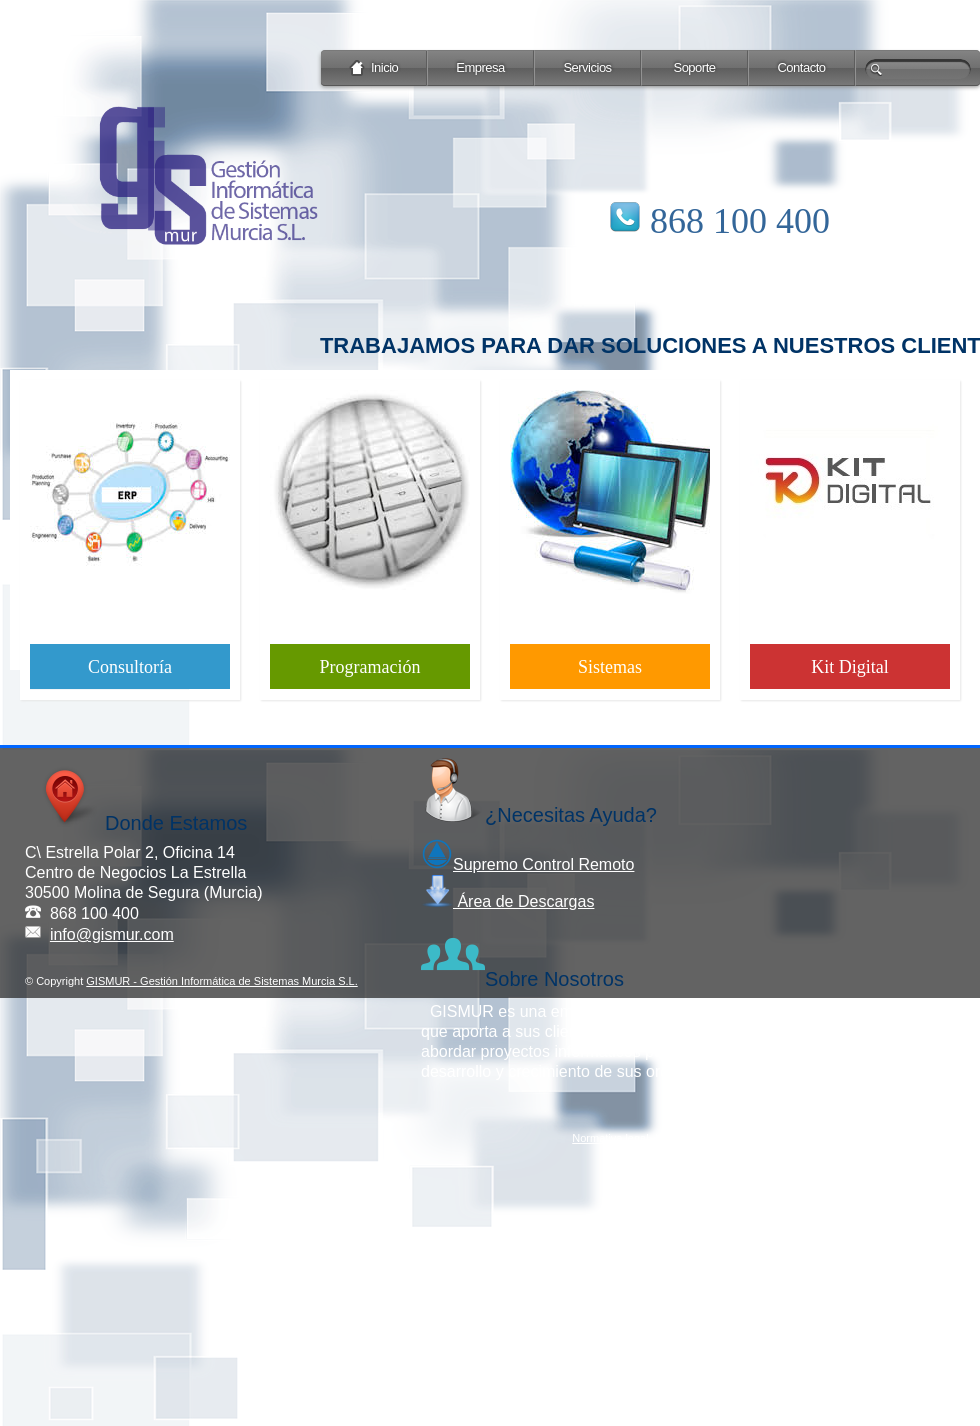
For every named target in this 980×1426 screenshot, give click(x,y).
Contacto (801, 67)
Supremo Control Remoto (527, 864)
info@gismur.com (112, 934)
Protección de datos (712, 1138)
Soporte (694, 67)
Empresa (480, 67)
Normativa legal (610, 1138)
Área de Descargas (507, 901)
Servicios (587, 67)
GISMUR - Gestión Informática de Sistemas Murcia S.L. (221, 981)
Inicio (374, 68)
